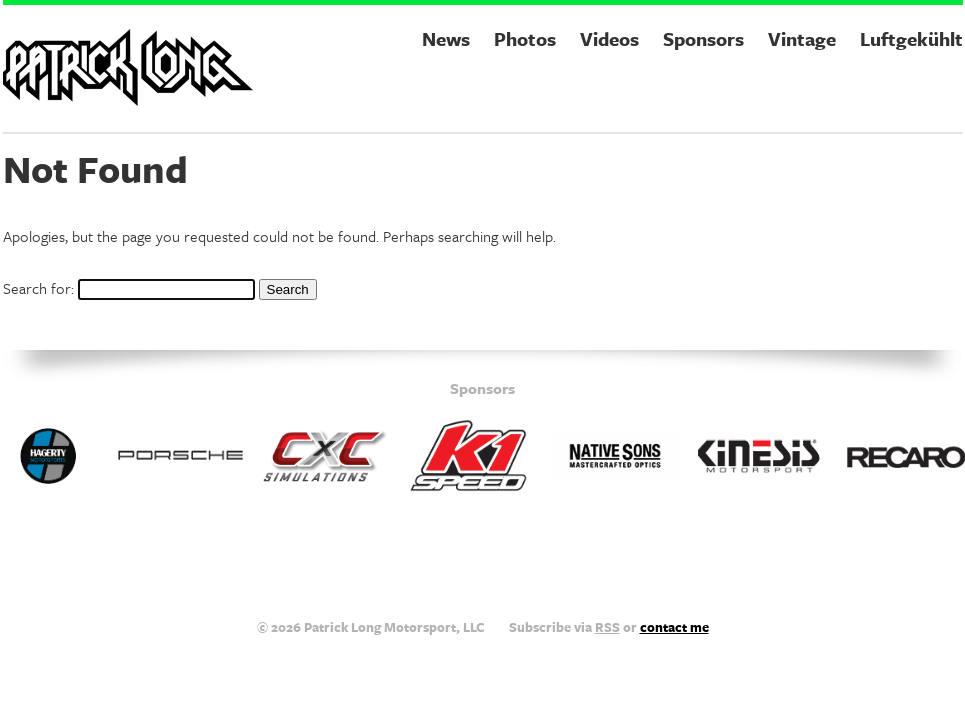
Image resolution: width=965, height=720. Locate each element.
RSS (607, 627)
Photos (525, 38)
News (446, 38)
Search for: (38, 288)
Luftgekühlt (911, 38)
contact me (674, 627)
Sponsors (703, 38)
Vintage (802, 38)
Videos (609, 38)
